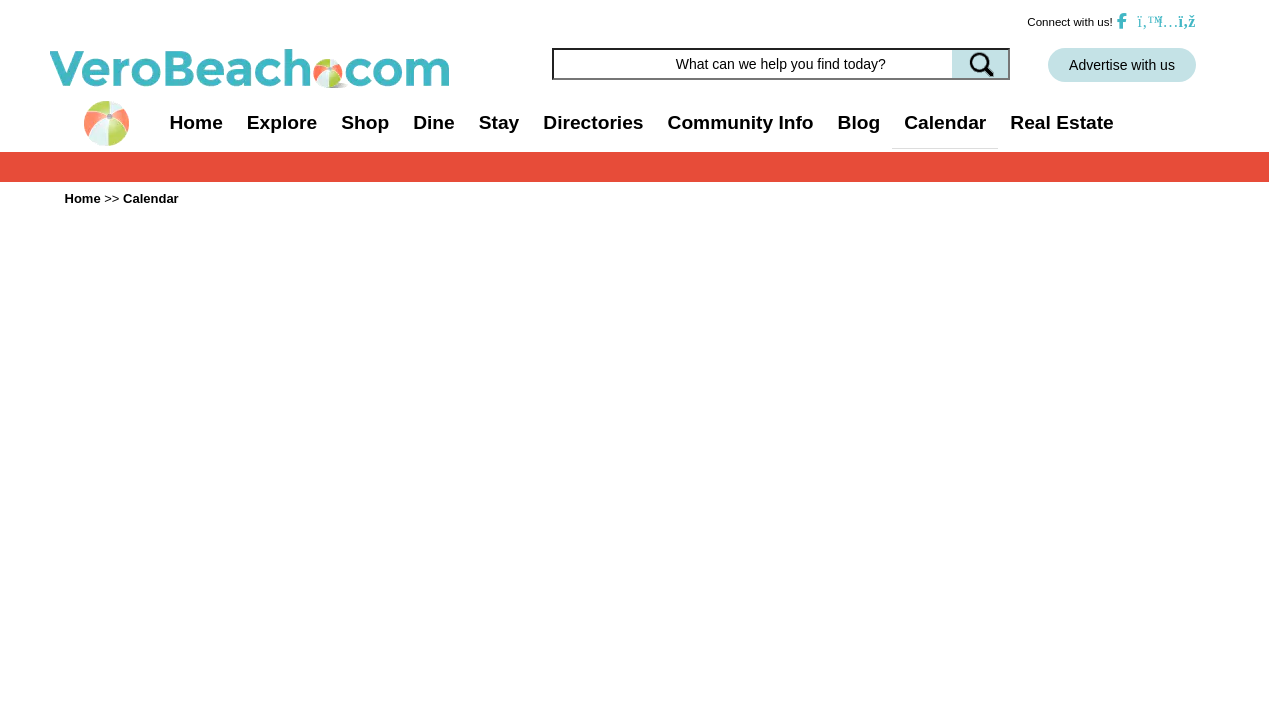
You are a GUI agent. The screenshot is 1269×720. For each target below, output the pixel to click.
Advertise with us (1122, 65)
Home (196, 122)
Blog (859, 122)
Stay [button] (499, 122)
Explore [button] (282, 122)
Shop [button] (365, 122)
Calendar (945, 122)
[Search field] (781, 64)
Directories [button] (593, 122)
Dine (434, 122)
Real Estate (1061, 122)
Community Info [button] (741, 122)
